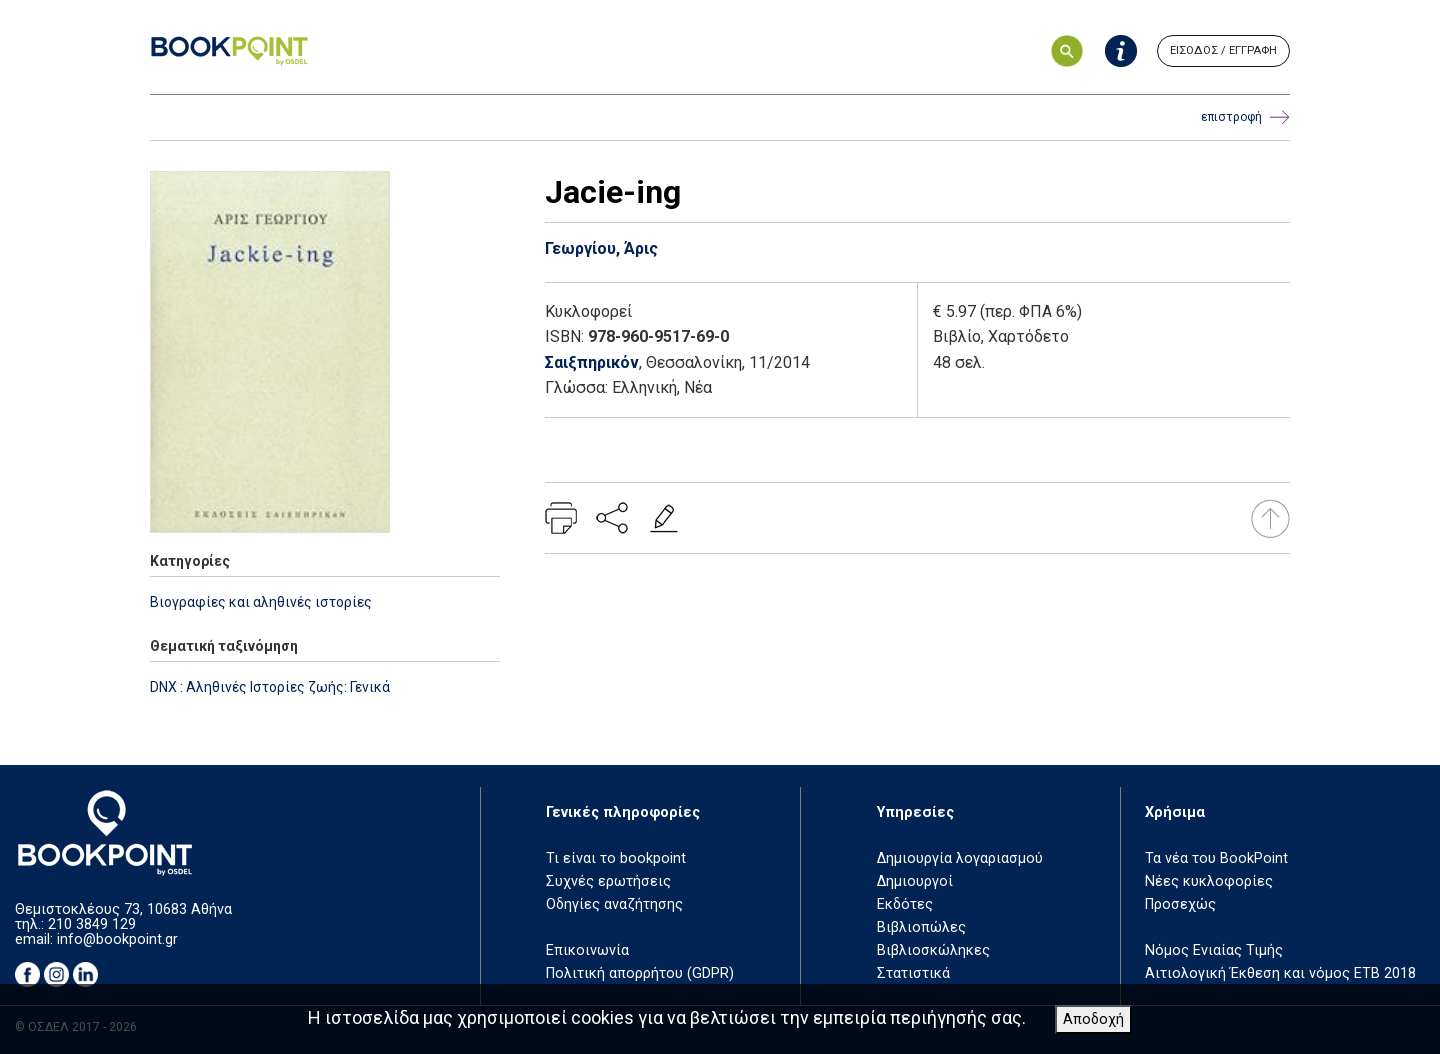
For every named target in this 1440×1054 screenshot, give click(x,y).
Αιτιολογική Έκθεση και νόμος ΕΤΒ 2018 (1280, 973)
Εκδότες (905, 904)
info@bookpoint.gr (117, 939)
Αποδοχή (1093, 1019)
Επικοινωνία (587, 950)
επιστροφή (1245, 117)
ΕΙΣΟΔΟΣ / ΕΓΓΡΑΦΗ (1223, 50)
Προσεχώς (1180, 904)
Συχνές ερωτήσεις (608, 881)
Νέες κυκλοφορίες (1209, 881)
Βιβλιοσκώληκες (933, 950)
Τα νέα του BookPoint (1216, 858)
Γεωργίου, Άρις (601, 248)
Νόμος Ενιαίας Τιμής (1214, 950)
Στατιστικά (913, 973)
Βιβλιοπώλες (921, 927)
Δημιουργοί (915, 881)
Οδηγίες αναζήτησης (614, 904)
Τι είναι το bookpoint (616, 858)
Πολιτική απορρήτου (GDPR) (640, 973)
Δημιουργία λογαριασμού (960, 858)
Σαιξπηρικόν (592, 362)
